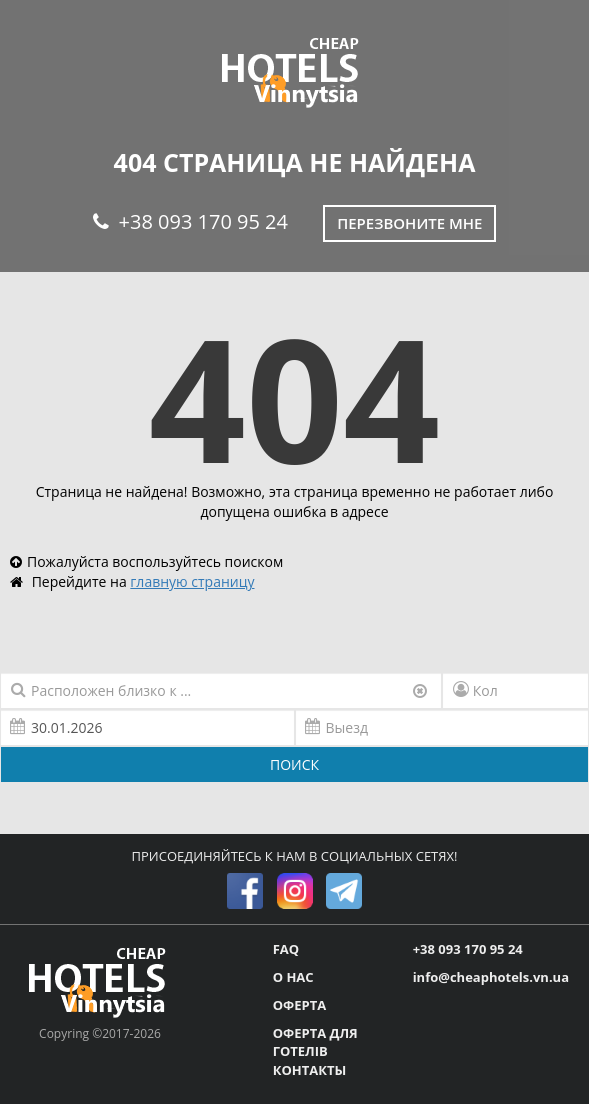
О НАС (293, 977)
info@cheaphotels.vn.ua (491, 977)
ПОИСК (294, 764)
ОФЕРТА (299, 1005)
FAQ (286, 949)
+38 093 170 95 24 (190, 221)
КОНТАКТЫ (310, 1070)
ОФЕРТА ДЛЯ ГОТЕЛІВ (315, 1042)
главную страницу (192, 581)
